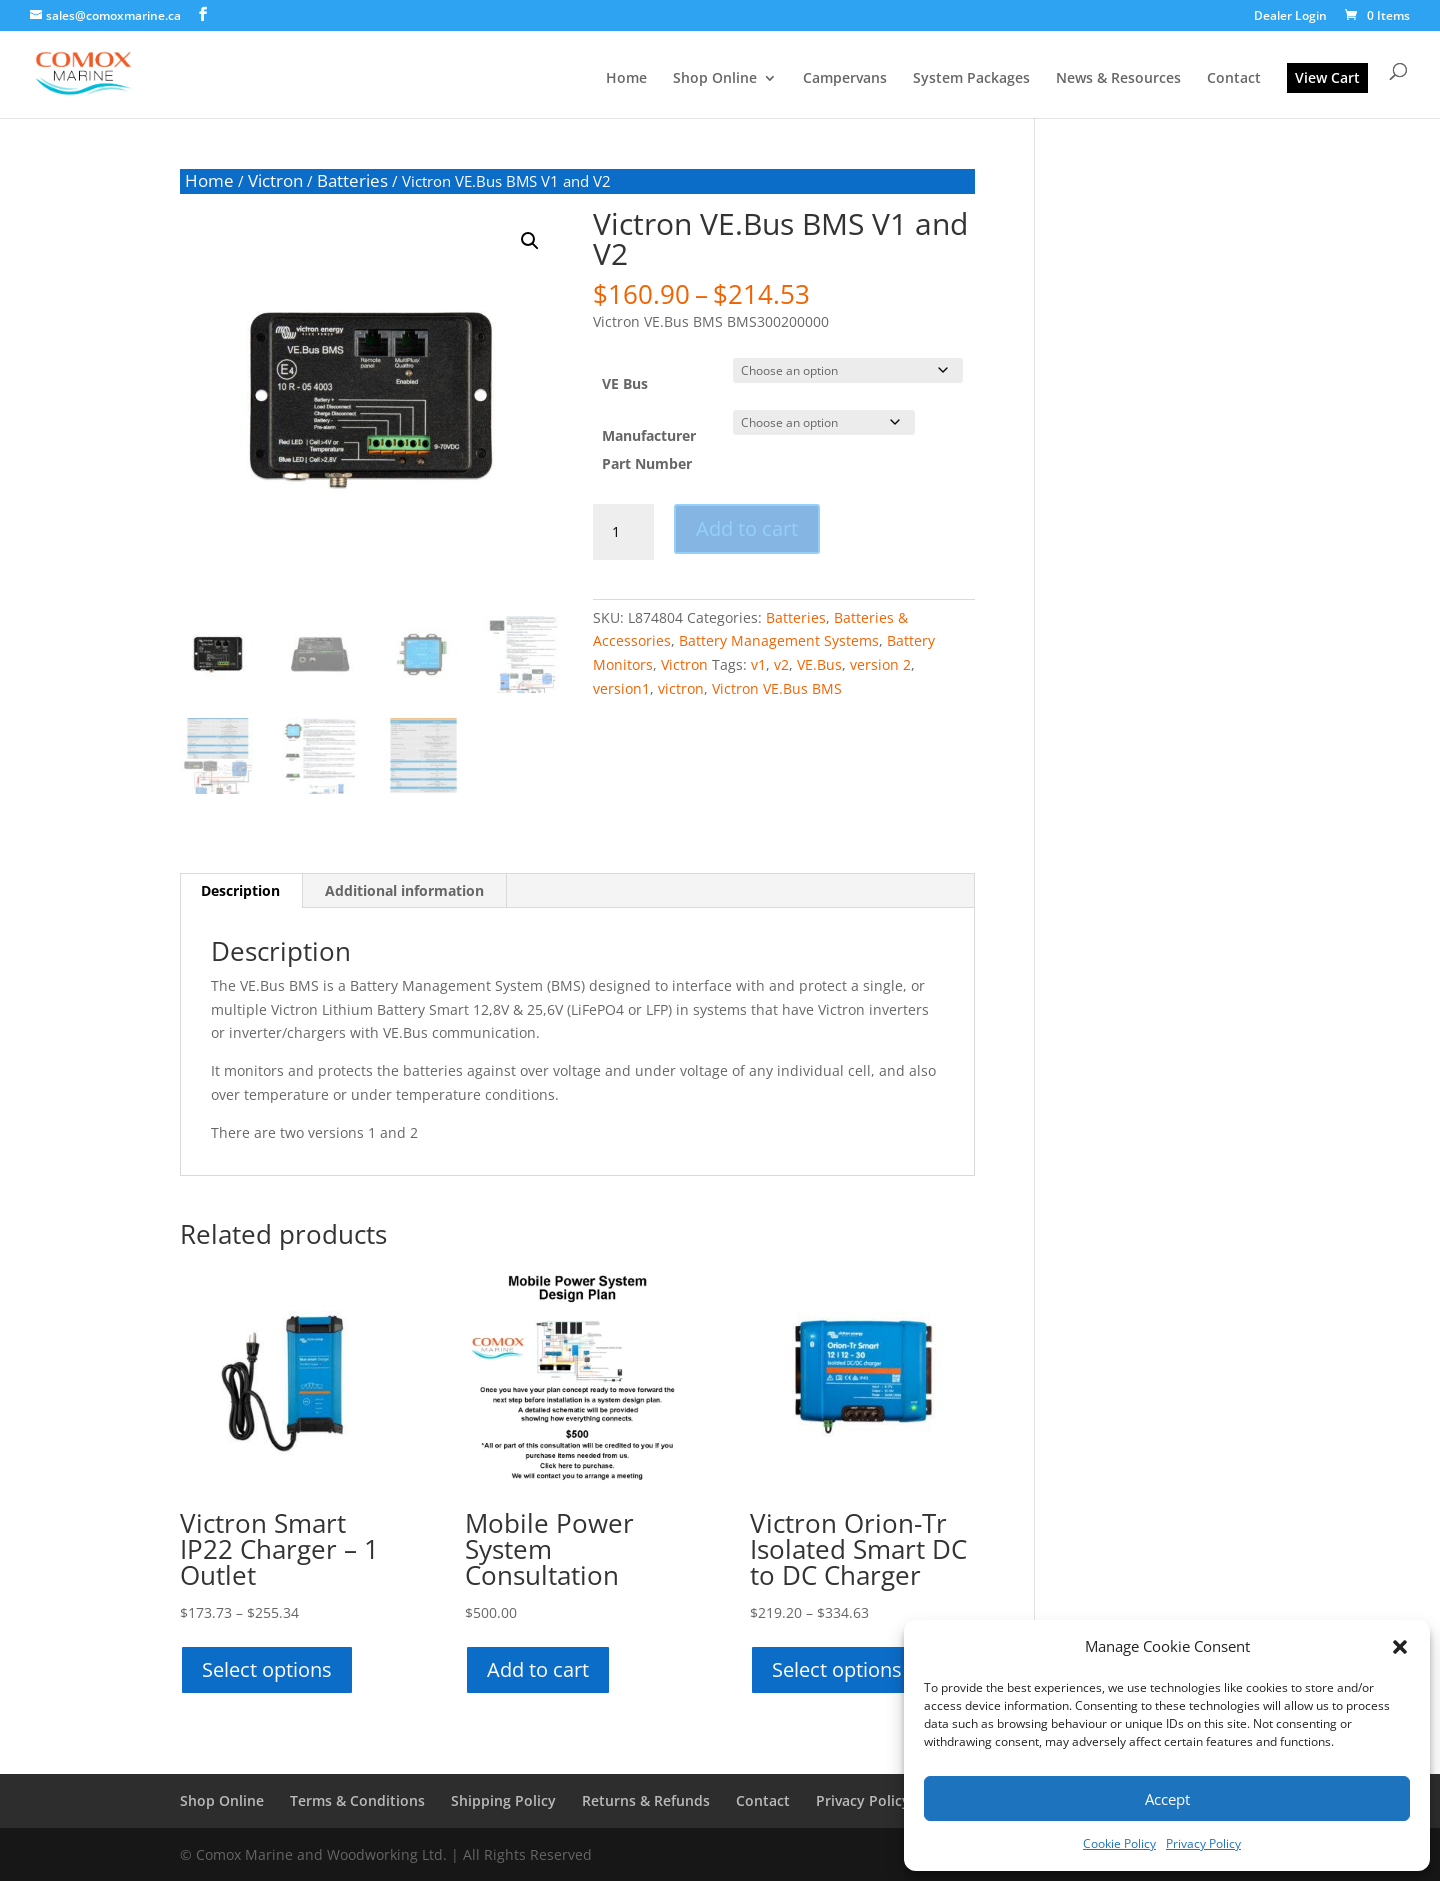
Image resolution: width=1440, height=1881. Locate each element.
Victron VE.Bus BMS (777, 688)
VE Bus (625, 383)
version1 (621, 688)
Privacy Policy (1203, 1843)
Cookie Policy (1119, 1843)
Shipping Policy (503, 1800)
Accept (1167, 1799)
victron (681, 688)
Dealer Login (1290, 17)
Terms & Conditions (357, 1800)
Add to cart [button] (538, 1669)
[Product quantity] (623, 532)
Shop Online (715, 79)
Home (626, 79)
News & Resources (1118, 79)
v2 (781, 664)
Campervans (845, 79)
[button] (1400, 1647)
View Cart (1327, 77)
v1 (758, 664)
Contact (1234, 79)
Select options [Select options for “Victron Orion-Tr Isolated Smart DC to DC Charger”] (837, 1669)
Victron (275, 180)
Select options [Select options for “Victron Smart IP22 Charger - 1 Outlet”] (267, 1669)
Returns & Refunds (646, 1800)
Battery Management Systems (779, 640)
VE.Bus (819, 664)
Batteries (352, 180)
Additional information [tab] (404, 890)
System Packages (971, 79)
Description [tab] (240, 890)
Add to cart (747, 528)
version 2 (880, 664)
